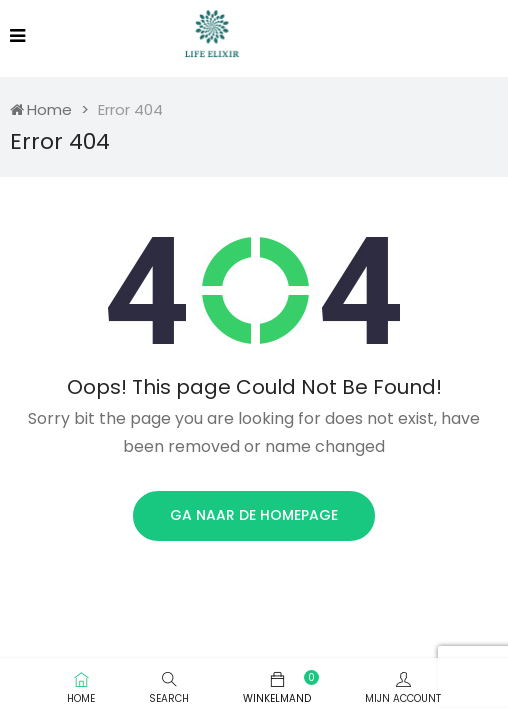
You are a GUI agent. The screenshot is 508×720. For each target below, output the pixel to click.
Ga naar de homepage (254, 515)
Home (41, 109)
